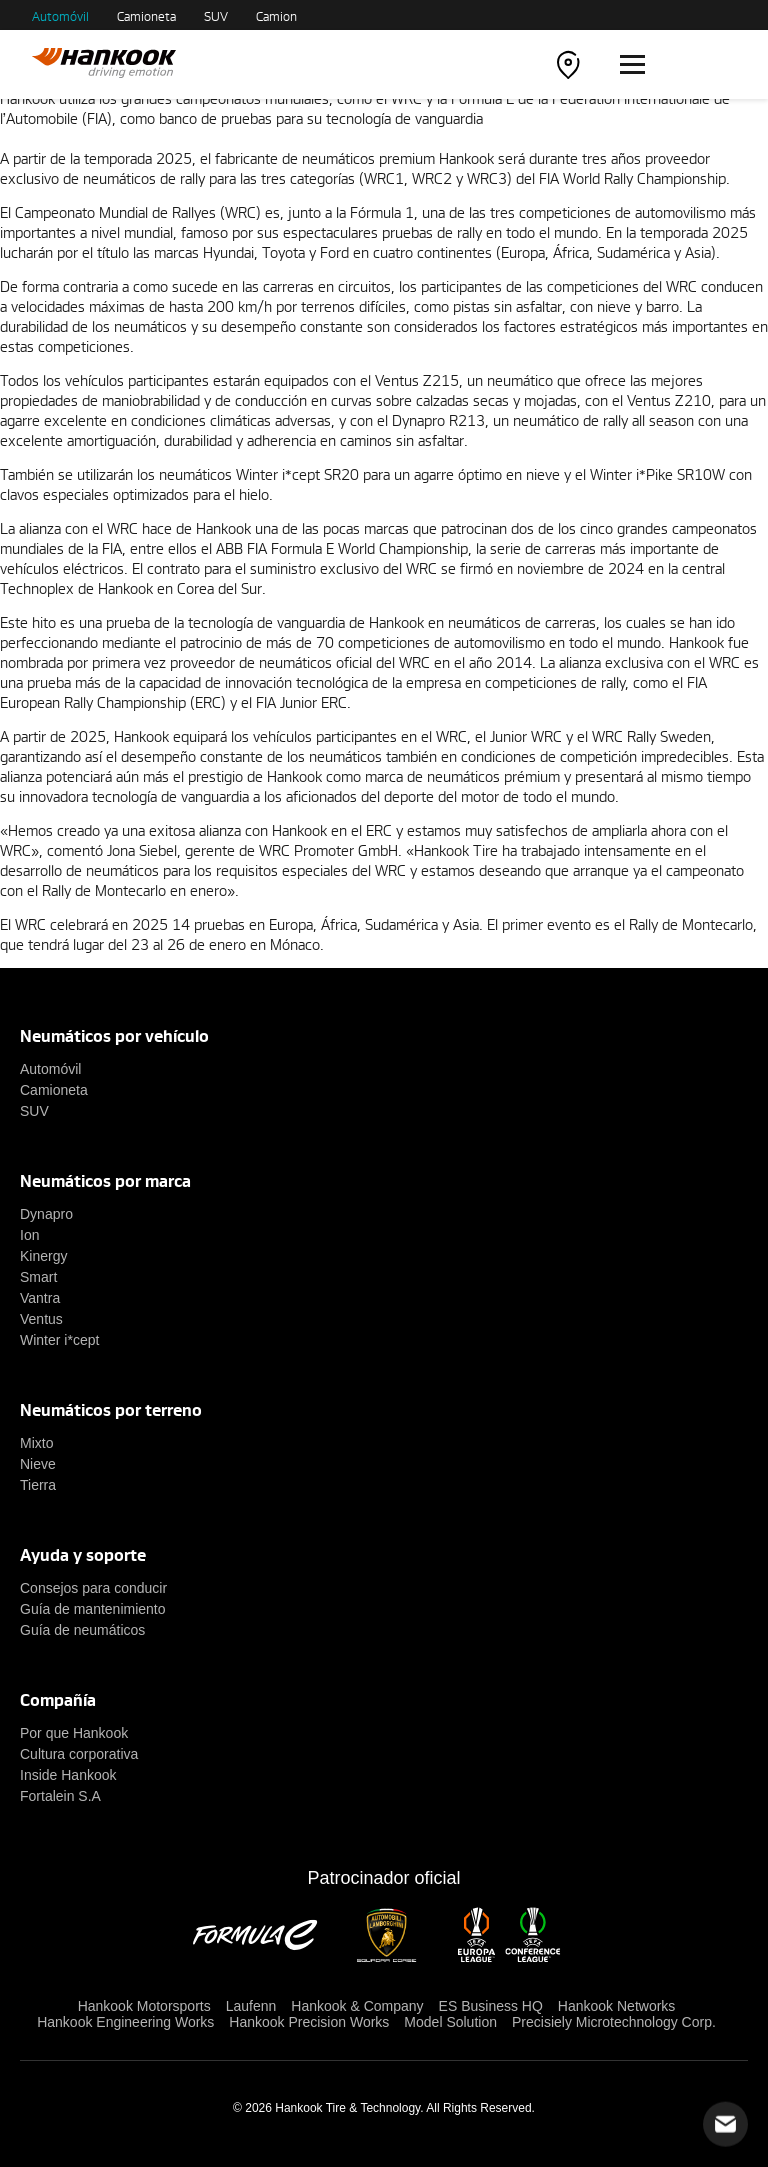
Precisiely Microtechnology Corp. (614, 2022)
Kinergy (43, 1256)
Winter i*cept (59, 1340)
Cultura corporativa (79, 1754)
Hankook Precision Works (309, 2022)
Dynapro (46, 1214)
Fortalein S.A (60, 1796)
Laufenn (251, 2006)
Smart (38, 1277)
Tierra (38, 1485)
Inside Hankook (68, 1775)
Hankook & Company (357, 2006)
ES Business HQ (491, 2006)
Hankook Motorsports (144, 2006)
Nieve (38, 1464)
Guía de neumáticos (82, 1630)
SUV (216, 16)
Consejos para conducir (93, 1588)
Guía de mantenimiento (93, 1609)
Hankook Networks (617, 2006)
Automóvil (60, 16)
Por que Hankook (74, 1733)
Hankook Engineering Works (125, 2022)
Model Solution (450, 2022)
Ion (29, 1235)
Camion (276, 16)
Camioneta (146, 16)
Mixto (36, 1443)
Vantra (40, 1298)
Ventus (41, 1319)
